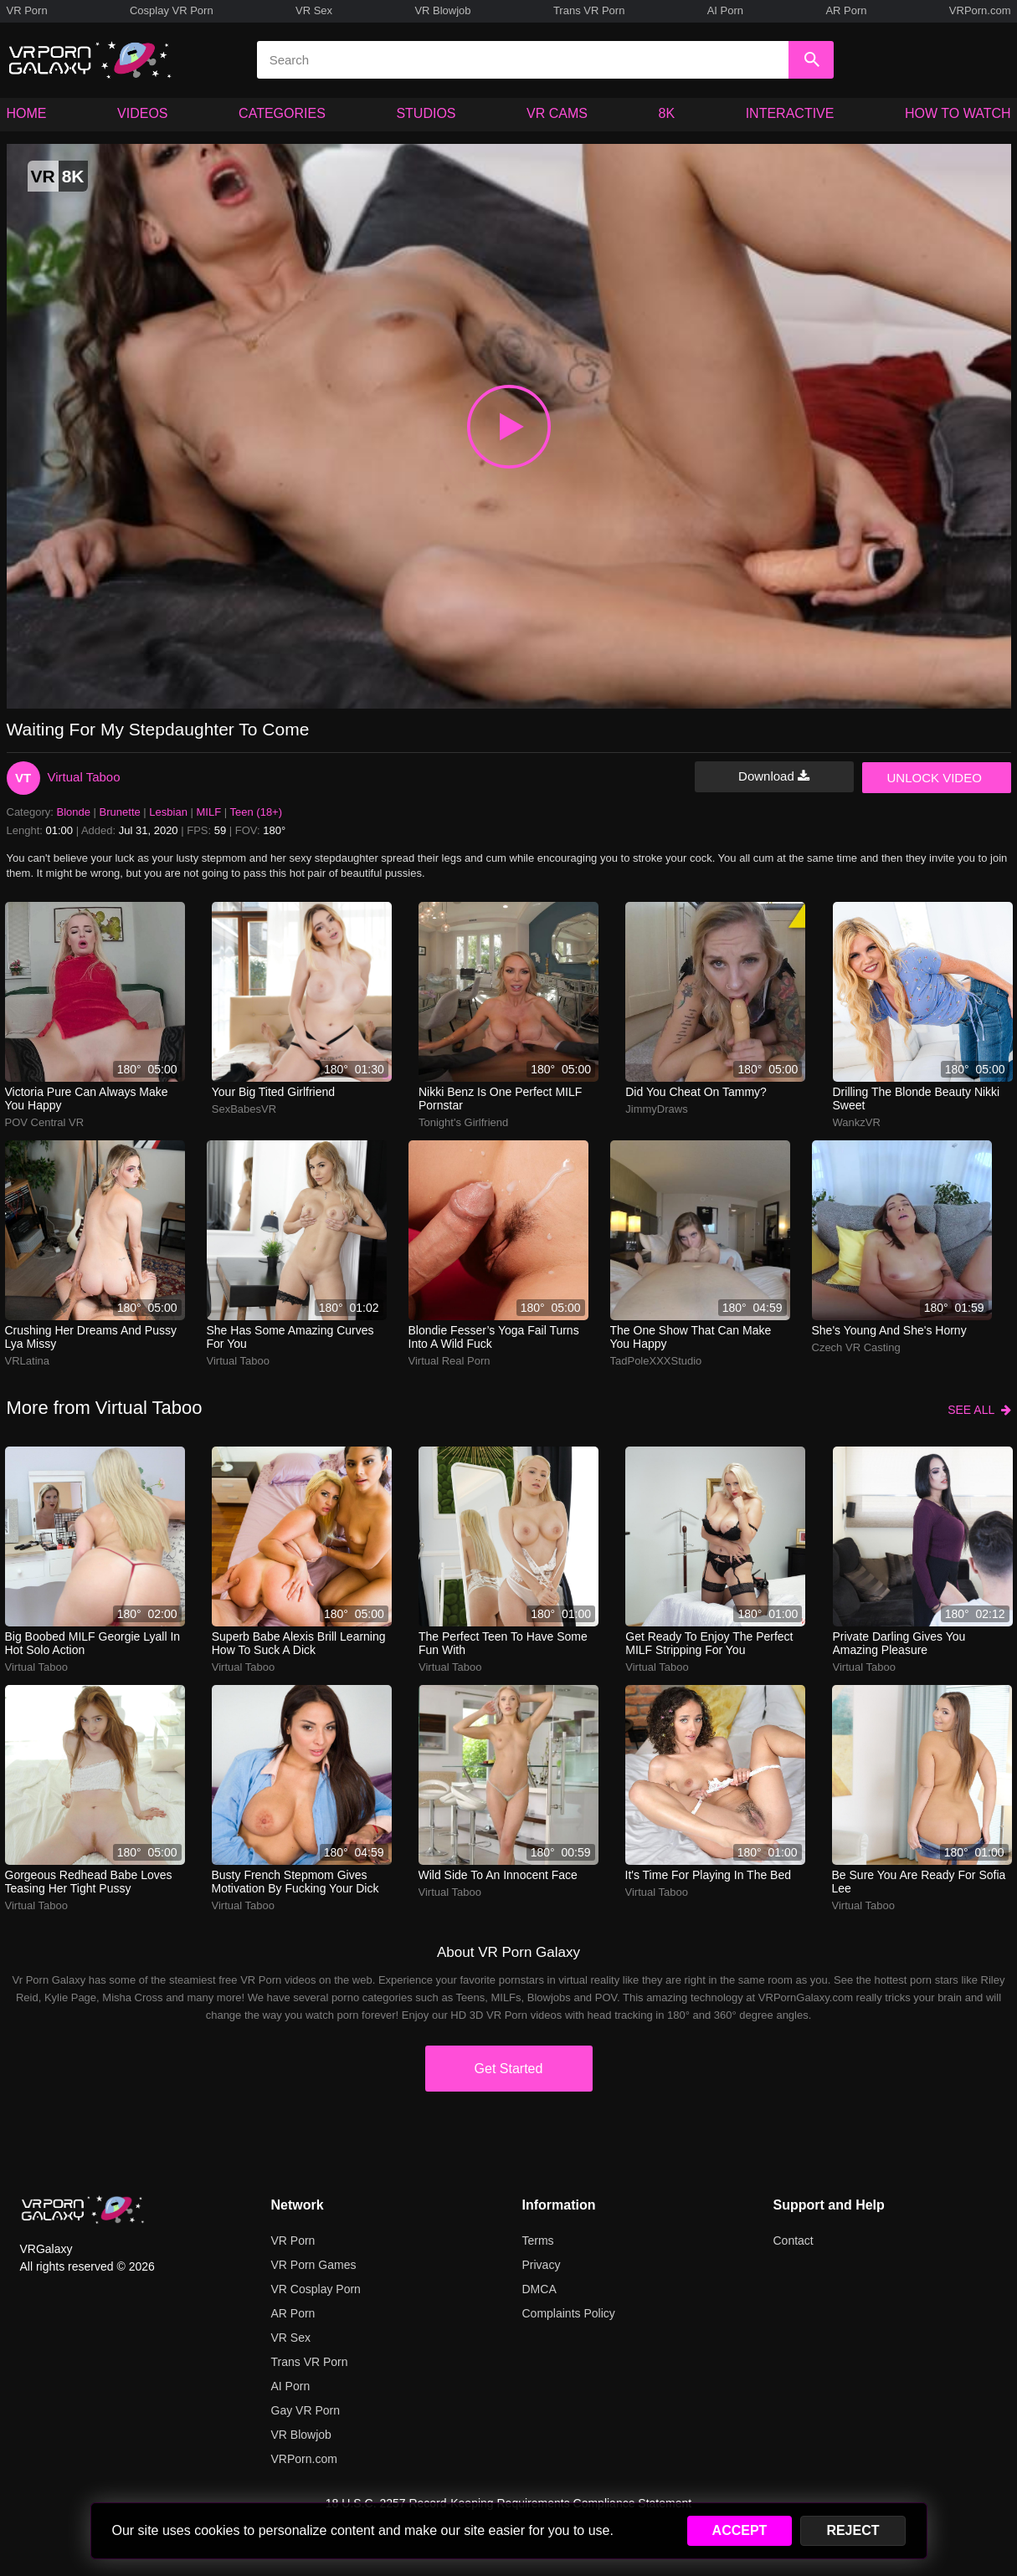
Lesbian (168, 812)
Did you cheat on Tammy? (696, 1092)
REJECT (852, 2530)
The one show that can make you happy (691, 1337)
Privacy (541, 2264)
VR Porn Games (314, 2264)
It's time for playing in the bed (708, 1875)
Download (773, 776)
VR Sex (313, 10)
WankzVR (857, 1122)
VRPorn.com (980, 10)
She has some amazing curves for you (290, 1337)
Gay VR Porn (305, 2410)
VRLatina (27, 1361)
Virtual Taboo (84, 777)
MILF (209, 812)
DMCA (539, 2289)
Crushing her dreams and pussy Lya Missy (91, 1337)
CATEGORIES (282, 113)
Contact (793, 2240)
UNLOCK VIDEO (934, 778)
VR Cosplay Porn (316, 2289)
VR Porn (27, 10)
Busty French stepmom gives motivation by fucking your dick (295, 1881)
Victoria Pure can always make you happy (86, 1098)
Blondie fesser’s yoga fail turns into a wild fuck (493, 1337)
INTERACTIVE (790, 113)
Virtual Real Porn (449, 1361)
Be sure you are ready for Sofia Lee (919, 1881)
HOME (27, 113)
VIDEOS (142, 113)
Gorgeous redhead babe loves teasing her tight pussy (88, 1881)
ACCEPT (740, 2530)
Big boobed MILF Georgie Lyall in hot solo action (93, 1643)
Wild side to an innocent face (498, 1875)
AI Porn (725, 10)
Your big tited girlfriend (273, 1092)
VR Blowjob (442, 10)
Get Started (509, 2068)
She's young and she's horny (889, 1330)
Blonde (73, 812)
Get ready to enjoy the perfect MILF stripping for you (709, 1643)
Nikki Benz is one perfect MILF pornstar (500, 1098)
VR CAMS (557, 113)
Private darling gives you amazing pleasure (899, 1643)
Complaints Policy (568, 2313)
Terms (538, 2240)
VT (23, 778)
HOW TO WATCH (958, 113)
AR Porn (845, 10)
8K (667, 113)
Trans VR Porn (589, 10)
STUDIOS (425, 113)
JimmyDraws (656, 1109)
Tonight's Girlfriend (463, 1122)
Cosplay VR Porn (171, 10)
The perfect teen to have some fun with (503, 1643)
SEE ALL (979, 1409)
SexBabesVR (244, 1109)
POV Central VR (45, 1122)
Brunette (120, 812)
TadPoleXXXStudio (656, 1361)
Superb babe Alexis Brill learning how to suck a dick (299, 1643)
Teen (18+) (256, 812)
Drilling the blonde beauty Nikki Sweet (916, 1098)
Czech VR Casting (856, 1347)
